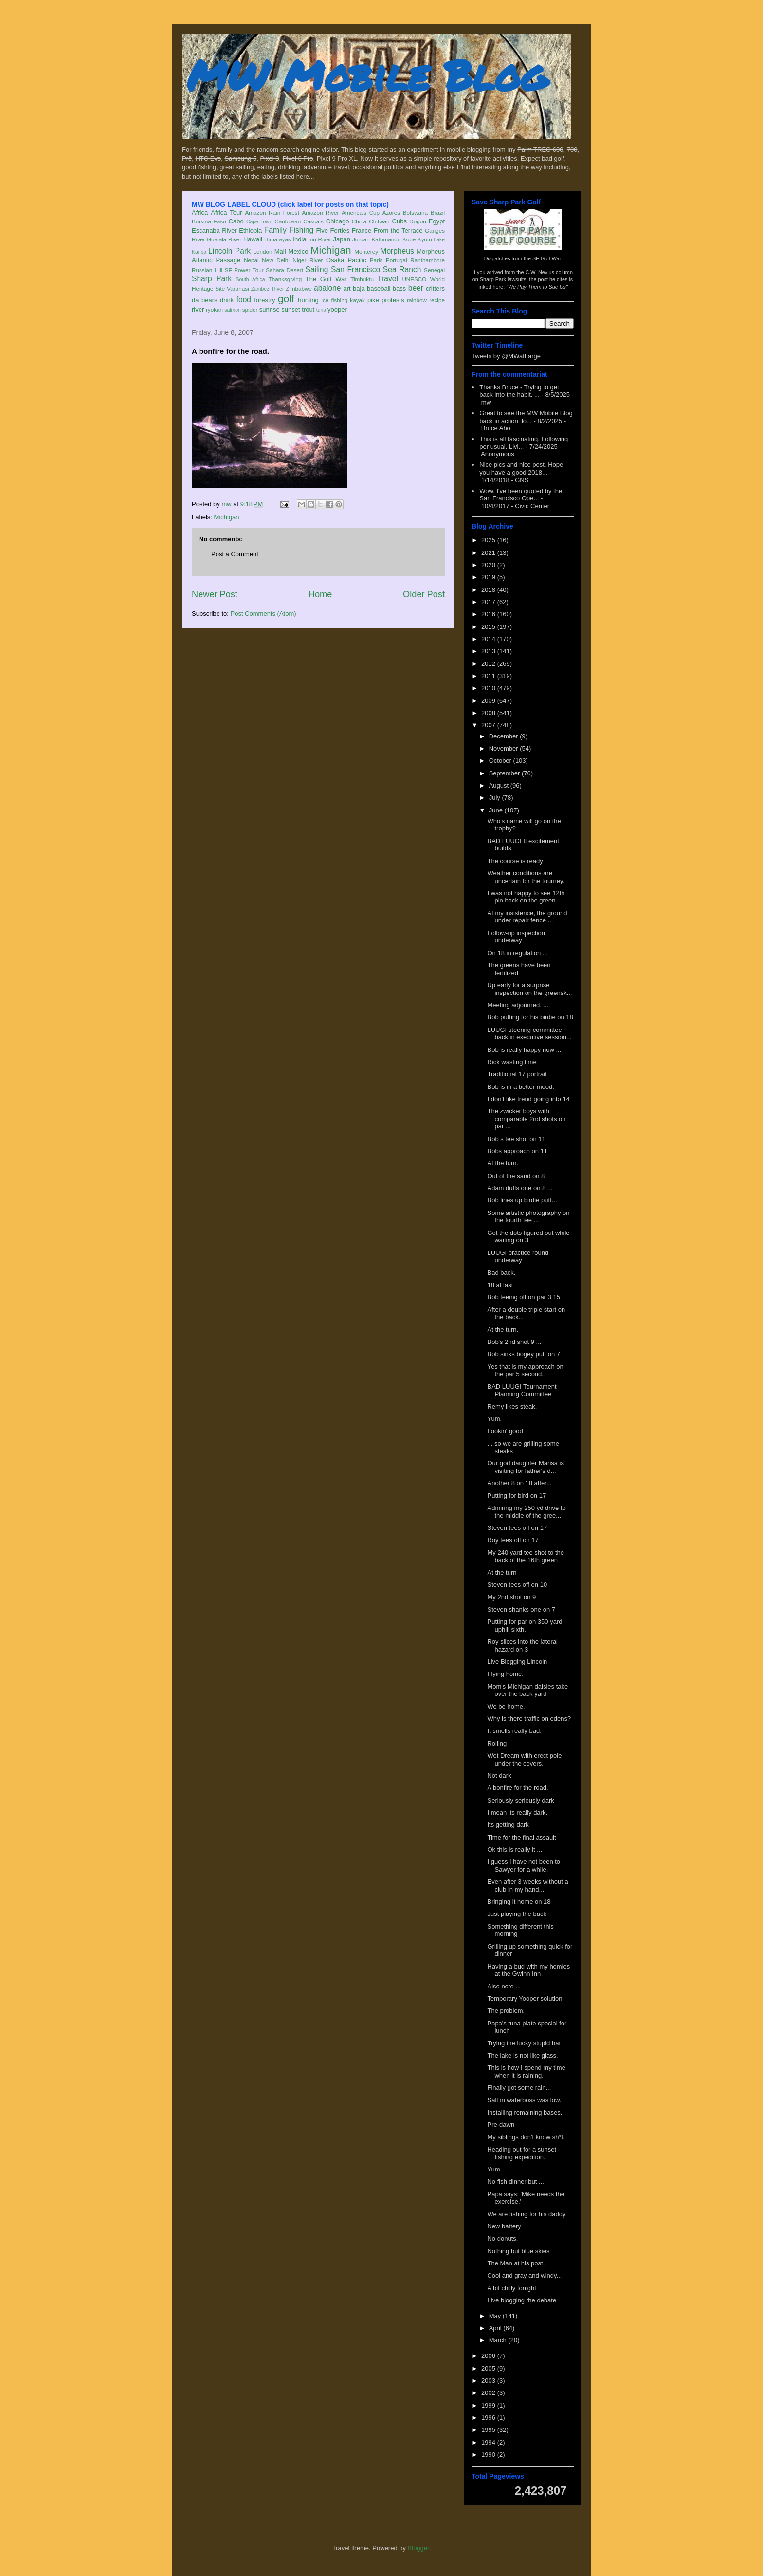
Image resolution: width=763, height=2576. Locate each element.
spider (250, 309)
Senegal (434, 270)
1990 (489, 2454)
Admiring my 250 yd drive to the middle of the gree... (526, 1511)
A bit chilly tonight (511, 2288)
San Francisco (355, 269)
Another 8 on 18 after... (519, 1483)
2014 (489, 639)
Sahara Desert (284, 270)
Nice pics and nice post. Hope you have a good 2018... (521, 468)
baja (359, 288)
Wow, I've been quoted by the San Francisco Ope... (520, 494)
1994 (489, 2442)
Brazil (438, 212)
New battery (504, 2226)
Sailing (317, 269)
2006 (489, 2355)
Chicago (337, 221)
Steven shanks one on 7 (521, 1609)
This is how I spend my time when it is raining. (526, 2071)
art (347, 288)
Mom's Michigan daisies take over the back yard (527, 1690)
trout (308, 309)
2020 (489, 565)
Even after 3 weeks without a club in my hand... (527, 1885)
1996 (489, 2417)
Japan (341, 239)
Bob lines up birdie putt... (522, 1200)
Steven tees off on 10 (517, 1584)
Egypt (437, 221)
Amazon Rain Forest (272, 212)
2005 (489, 2368)
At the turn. (502, 1163)
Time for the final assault (521, 1837)
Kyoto (425, 239)
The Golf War (326, 279)
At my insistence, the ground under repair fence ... (527, 916)
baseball (378, 288)
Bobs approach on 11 (517, 1151)
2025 (489, 540)
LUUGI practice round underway (517, 1256)
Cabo (236, 221)
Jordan (361, 239)
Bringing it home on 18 (518, 1901)
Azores (391, 212)
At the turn (501, 1572)
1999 (489, 2405)
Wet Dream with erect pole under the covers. (524, 1759)
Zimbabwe (299, 288)
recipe (437, 300)
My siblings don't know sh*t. (525, 2137)
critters (435, 288)
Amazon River (320, 212)
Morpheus (397, 251)
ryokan (214, 309)
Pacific (357, 260)
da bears (204, 300)
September (505, 773)
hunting (308, 300)
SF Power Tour (244, 270)
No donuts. (502, 2238)
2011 (489, 676)
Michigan (330, 250)
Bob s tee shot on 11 (516, 1138)
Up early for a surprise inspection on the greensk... (529, 988)
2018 (489, 589)
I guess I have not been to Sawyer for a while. (523, 1865)
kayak (357, 300)
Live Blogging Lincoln (517, 1661)
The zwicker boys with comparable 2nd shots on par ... (526, 1118)
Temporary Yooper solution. (525, 1998)
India (299, 239)
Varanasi (238, 288)
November (504, 748)
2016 (489, 614)
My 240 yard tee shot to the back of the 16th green (525, 1556)
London (262, 251)
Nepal (251, 260)
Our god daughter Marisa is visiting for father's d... (525, 1466)
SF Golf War (546, 258)
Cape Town (259, 221)
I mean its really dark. (517, 1812)
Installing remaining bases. (524, 2112)
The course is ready (515, 861)
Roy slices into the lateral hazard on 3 (522, 1645)
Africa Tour (226, 212)
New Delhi (276, 260)
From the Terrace (398, 230)
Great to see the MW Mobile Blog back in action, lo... (525, 416)
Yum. (494, 1418)
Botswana (415, 212)
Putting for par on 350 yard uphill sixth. (524, 1625)
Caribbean (287, 221)
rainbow (417, 300)
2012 (489, 663)
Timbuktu (362, 279)
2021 (489, 552)
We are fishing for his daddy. (527, 2214)
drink (227, 300)
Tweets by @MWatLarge (506, 356)
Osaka (335, 260)
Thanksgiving (285, 279)
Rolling (497, 1743)
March (499, 2340)
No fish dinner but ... (515, 2181)
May (496, 2315)
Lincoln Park (229, 251)
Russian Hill (207, 270)
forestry (264, 300)
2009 (489, 700)
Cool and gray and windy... (524, 2275)
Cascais (313, 221)
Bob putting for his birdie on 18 (530, 1017)
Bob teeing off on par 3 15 (523, 1297)
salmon (232, 310)
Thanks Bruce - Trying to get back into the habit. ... (519, 391)
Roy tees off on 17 (512, 1540)
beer (415, 288)
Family (275, 230)
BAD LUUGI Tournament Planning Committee (521, 1390)
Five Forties (333, 230)
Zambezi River (267, 289)
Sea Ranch (402, 269)
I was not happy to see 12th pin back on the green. (525, 896)
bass (399, 288)
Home (320, 594)
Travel (387, 279)
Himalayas (277, 239)
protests (393, 300)
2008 (489, 713)
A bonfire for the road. (517, 1787)
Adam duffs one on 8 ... (519, 1188)
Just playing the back (516, 1913)
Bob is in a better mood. (520, 1086)
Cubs (399, 221)
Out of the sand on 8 (516, 1175)
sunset (290, 309)
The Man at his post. (516, 2263)
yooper (337, 309)
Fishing (301, 230)
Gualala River (224, 239)
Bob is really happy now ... (524, 1049)
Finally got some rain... (519, 2087)
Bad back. (501, 1272)
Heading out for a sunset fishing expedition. (521, 2153)
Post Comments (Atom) (263, 613)
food (243, 299)
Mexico (298, 251)
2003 (489, 2380)
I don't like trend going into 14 (528, 1099)
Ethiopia (250, 230)
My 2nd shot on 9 (511, 1597)
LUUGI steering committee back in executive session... (529, 1033)
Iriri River (320, 239)
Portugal (396, 260)
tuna (321, 310)
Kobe (409, 239)
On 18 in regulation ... (517, 953)
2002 (489, 2392)
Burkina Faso (209, 221)
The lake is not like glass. (522, 2055)
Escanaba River (214, 230)
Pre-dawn (500, 2124)
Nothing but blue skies (518, 2251)
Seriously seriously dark (520, 1800)
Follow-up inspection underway (516, 936)
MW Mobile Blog (367, 74)
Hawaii (252, 239)
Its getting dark (507, 1824)
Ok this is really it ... (514, 1849)
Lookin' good (505, 1431)
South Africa (250, 279)
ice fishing (334, 300)
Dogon (417, 221)
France (361, 230)
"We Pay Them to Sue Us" (537, 287)
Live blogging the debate (521, 2300)
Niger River (308, 260)
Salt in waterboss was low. (524, 2100)
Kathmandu (385, 239)
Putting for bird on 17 (516, 1495)
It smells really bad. (514, 1730)
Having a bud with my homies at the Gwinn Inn (528, 1970)
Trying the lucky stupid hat (524, 2043)
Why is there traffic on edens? (529, 1718)
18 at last (500, 1284)
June (497, 810)
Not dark (499, 1775)
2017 (489, 602)
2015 (489, 626)
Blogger (418, 2548)
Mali (280, 251)
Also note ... (504, 1986)
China (359, 221)
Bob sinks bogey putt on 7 (523, 1354)
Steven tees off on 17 (517, 1527)
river (198, 309)
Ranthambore (427, 260)
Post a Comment (234, 554)
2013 (489, 651)
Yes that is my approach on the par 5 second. (525, 1370)
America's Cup (361, 212)
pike (373, 300)
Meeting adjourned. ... (517, 1005)
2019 (489, 577)
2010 (489, 688)
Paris (376, 260)
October (501, 760)
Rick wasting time (511, 1062)
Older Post (424, 594)
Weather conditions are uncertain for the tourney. (525, 876)
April (496, 2328)
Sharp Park (212, 279)
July (495, 797)
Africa (200, 212)
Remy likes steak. (512, 1406)
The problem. (506, 2010)
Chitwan (379, 221)
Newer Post (214, 594)
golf (286, 298)
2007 (489, 725)
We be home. (506, 1706)
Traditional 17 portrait (516, 1074)
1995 (489, 2429)
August (499, 785)
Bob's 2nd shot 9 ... (514, 1341)
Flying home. (505, 1673)
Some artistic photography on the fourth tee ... (528, 1216)
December (504, 736)
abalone (327, 288)
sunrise (269, 309)
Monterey (366, 251)
